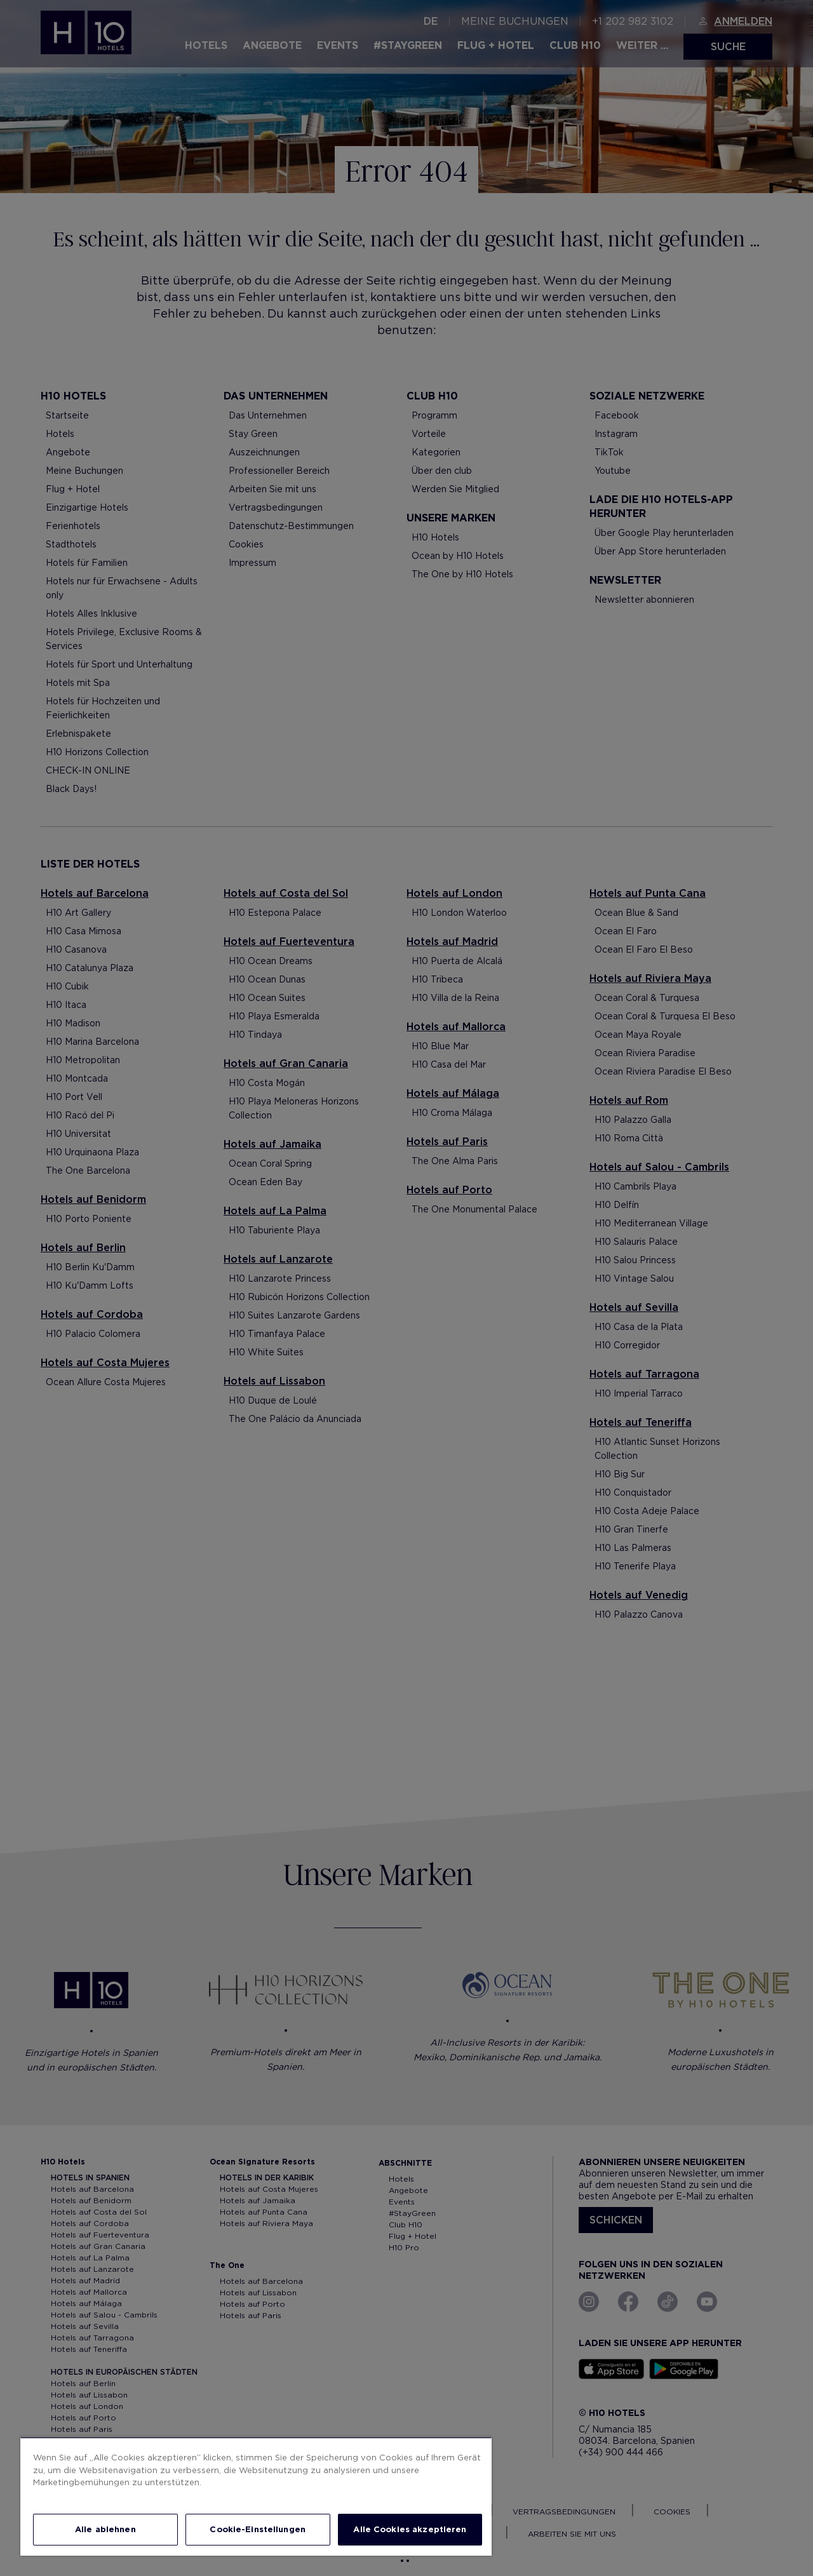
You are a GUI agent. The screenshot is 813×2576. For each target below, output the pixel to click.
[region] (256, 2496)
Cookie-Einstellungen (258, 2529)
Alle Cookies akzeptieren (409, 2529)
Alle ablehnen (105, 2529)
